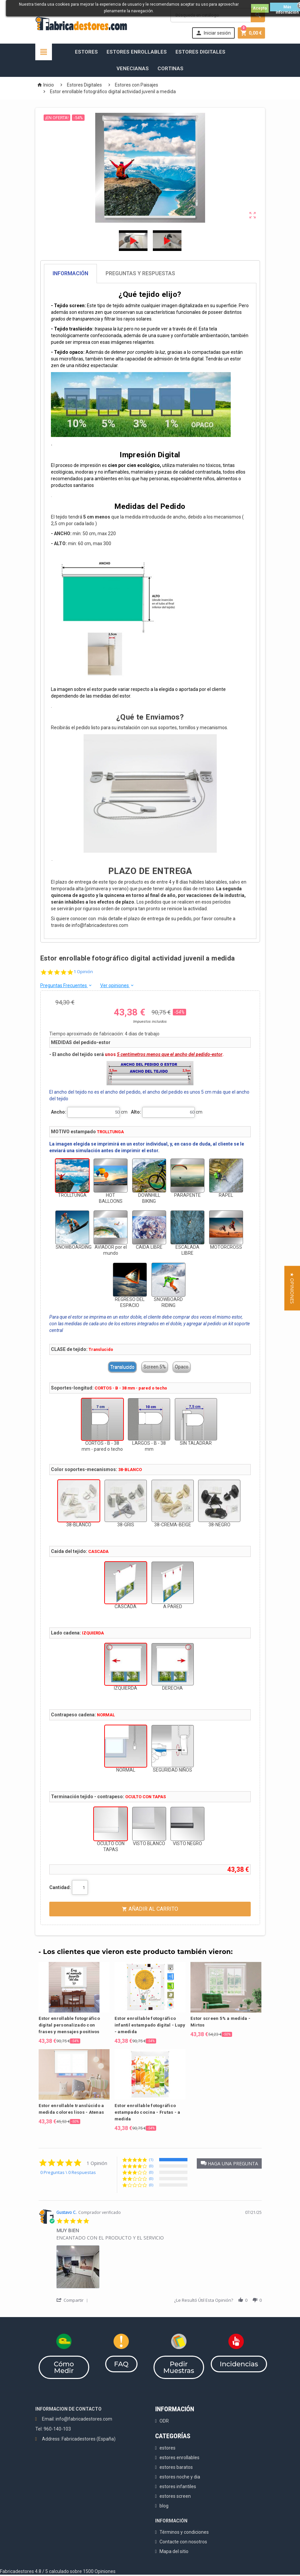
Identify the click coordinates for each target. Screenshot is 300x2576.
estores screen (175, 2496)
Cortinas (170, 69)
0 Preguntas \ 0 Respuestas (68, 2172)
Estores (86, 52)
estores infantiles (177, 2486)
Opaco (181, 1367)
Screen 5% (155, 1367)
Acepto (260, 8)
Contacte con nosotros (183, 2541)
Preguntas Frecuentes (66, 985)
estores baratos (176, 2467)
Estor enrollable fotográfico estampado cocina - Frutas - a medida (147, 2112)
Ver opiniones (117, 985)
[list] (159, 2268)
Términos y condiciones (184, 2532)
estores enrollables (179, 2457)
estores (167, 2448)
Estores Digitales (200, 52)
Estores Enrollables (137, 52)
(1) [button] (151, 2159)
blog (163, 2505)
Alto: (136, 1112)
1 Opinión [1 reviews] (83, 971)
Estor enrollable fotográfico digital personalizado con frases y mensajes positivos (69, 2025)
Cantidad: (60, 1887)
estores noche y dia (179, 2476)
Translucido (122, 1367)
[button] (229, 2163)
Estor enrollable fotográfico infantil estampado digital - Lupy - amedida (150, 2025)
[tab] (150, 273)
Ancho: (58, 1112)
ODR (164, 2421)
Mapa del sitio (173, 2551)
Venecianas (133, 69)
